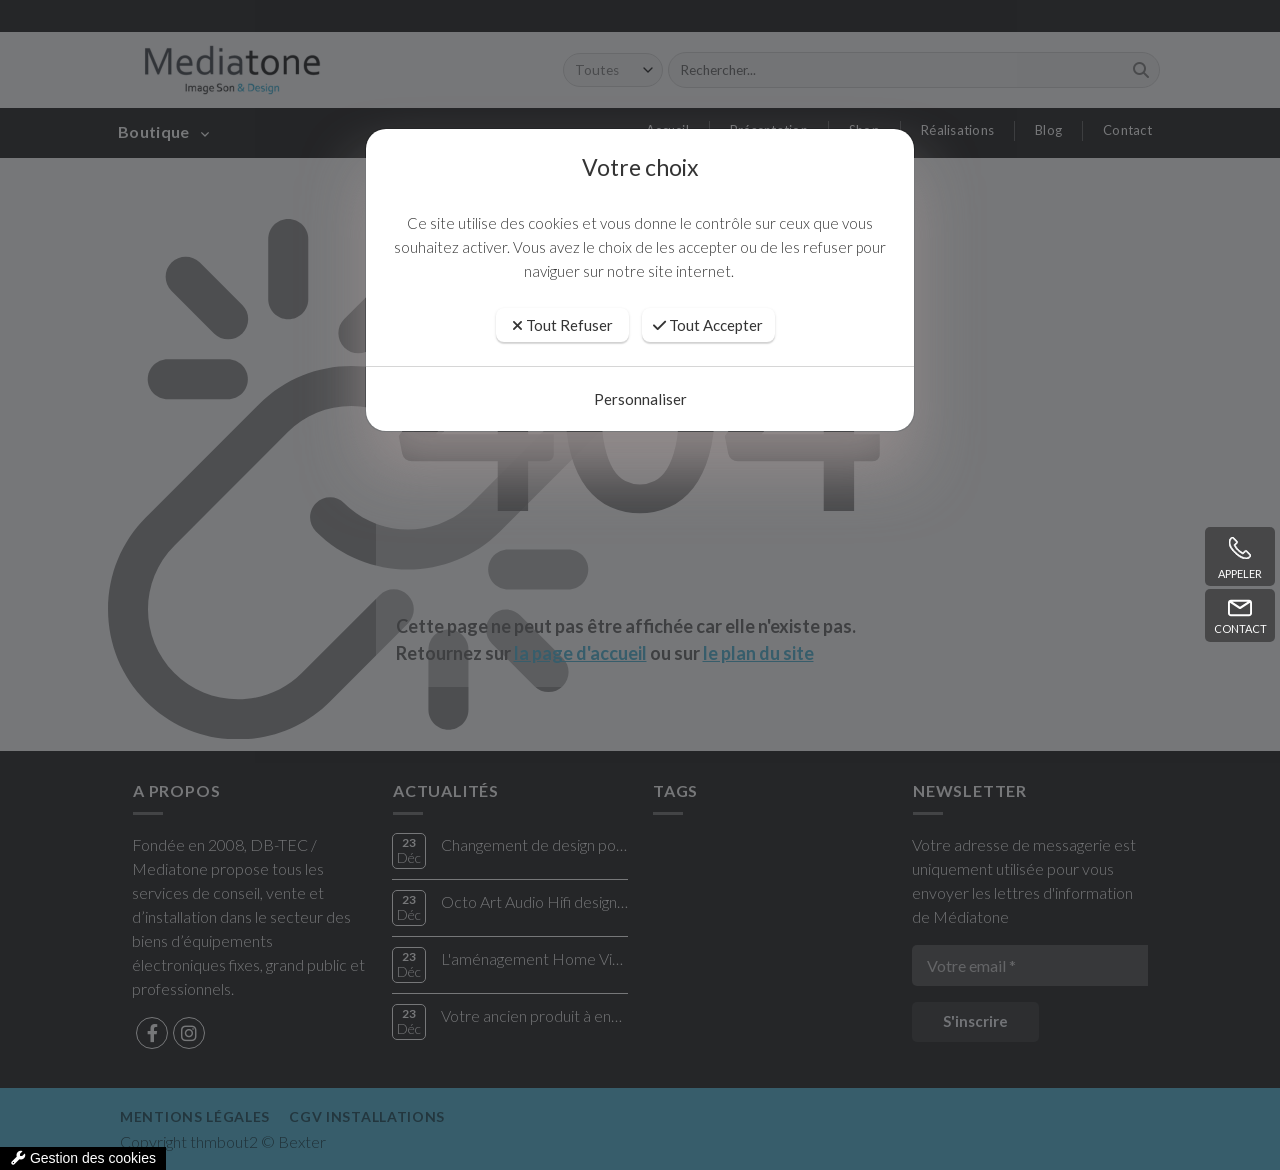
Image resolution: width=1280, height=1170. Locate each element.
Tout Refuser (562, 325)
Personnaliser (640, 399)
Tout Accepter (708, 325)
